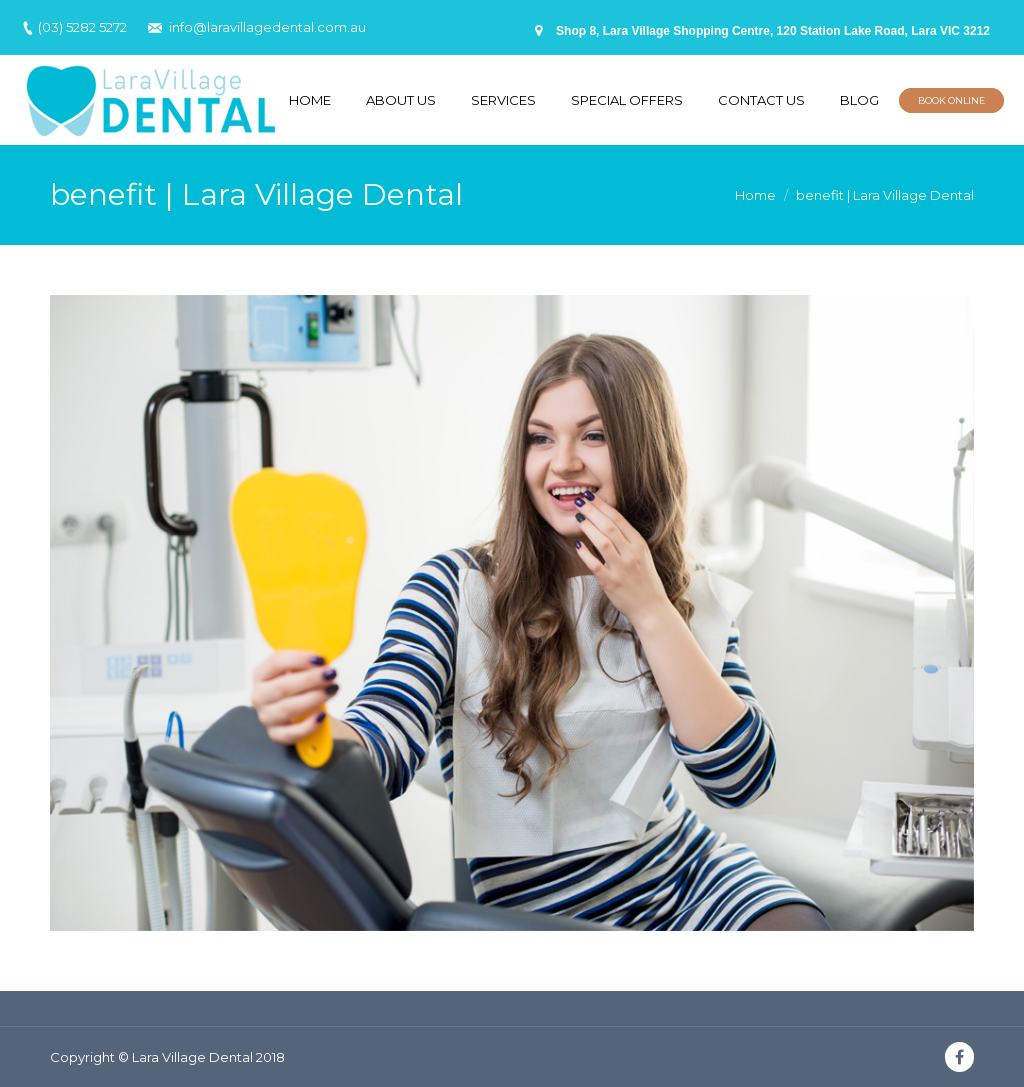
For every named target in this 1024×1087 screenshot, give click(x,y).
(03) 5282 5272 (82, 27)
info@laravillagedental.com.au (267, 27)
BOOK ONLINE (951, 100)
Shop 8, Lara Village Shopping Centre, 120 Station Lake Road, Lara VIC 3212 (773, 31)
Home (755, 195)
